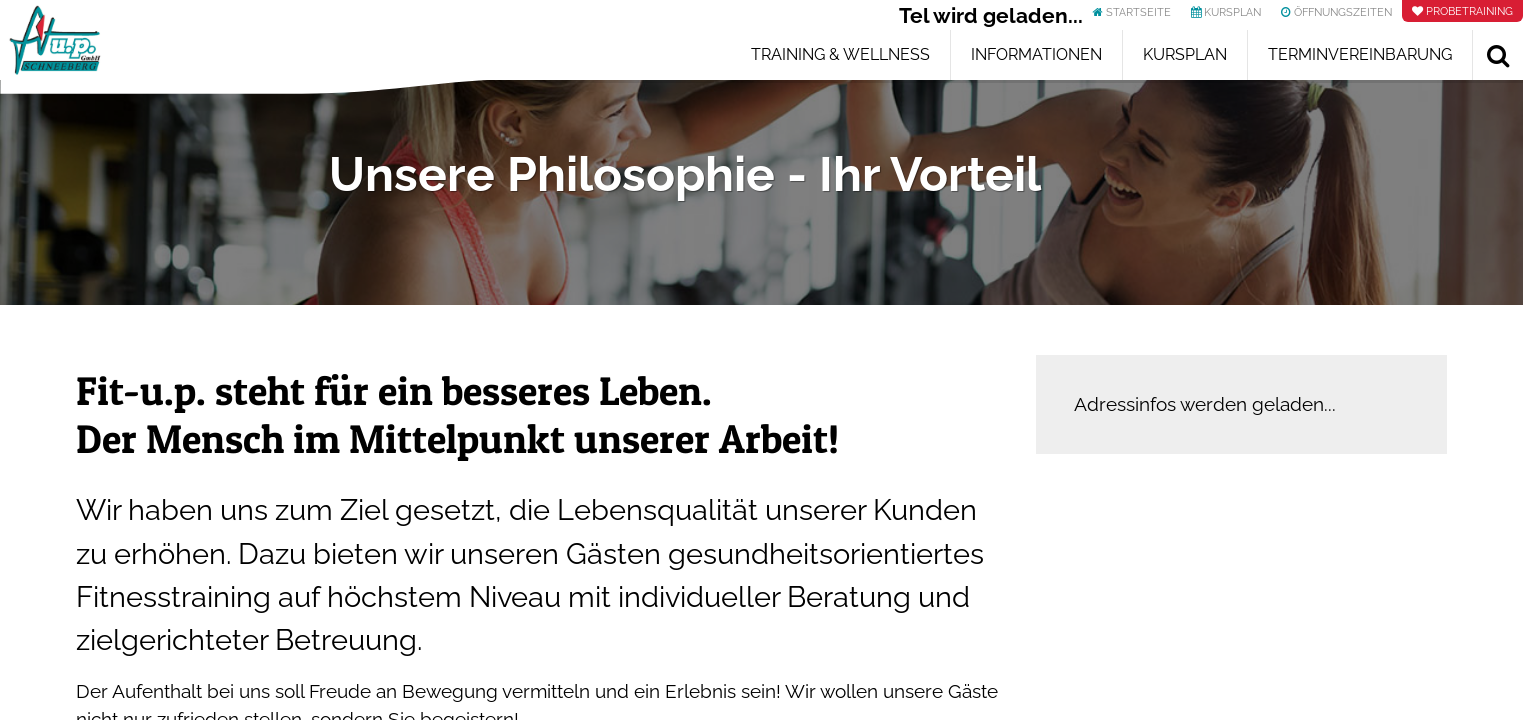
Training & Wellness (840, 54)
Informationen (1036, 54)
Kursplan (1185, 54)
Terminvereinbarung (1360, 54)
